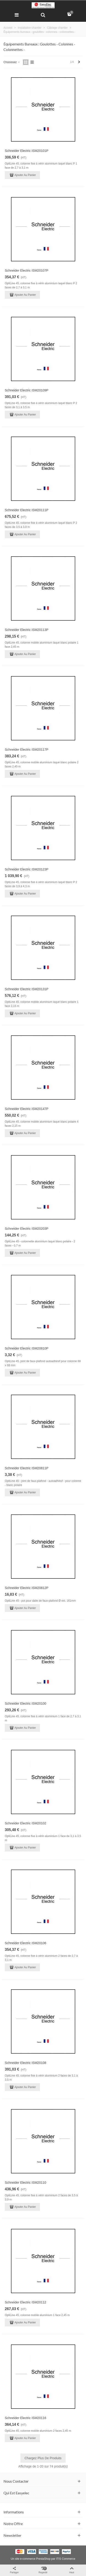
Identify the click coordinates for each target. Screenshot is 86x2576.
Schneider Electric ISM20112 (25, 2302)
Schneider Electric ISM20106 (25, 1943)
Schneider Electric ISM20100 (25, 1703)
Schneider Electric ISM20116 (25, 2418)
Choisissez (11, 62)
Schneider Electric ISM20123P (26, 869)
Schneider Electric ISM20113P (26, 630)
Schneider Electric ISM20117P (26, 749)
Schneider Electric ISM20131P (26, 989)
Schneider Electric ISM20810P (26, 1348)
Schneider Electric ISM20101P (26, 151)
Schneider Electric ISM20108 (25, 2063)
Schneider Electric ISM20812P (26, 1588)
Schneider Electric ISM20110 (25, 2182)
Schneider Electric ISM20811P (26, 1468)
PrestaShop (43, 2558)
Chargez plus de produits (43, 2458)
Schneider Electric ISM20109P (26, 390)
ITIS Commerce (65, 2558)
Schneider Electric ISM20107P (26, 270)
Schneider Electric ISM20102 (25, 1823)
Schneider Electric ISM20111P (26, 510)
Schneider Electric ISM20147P (26, 1109)
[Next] (79, 62)
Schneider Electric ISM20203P (26, 1228)
